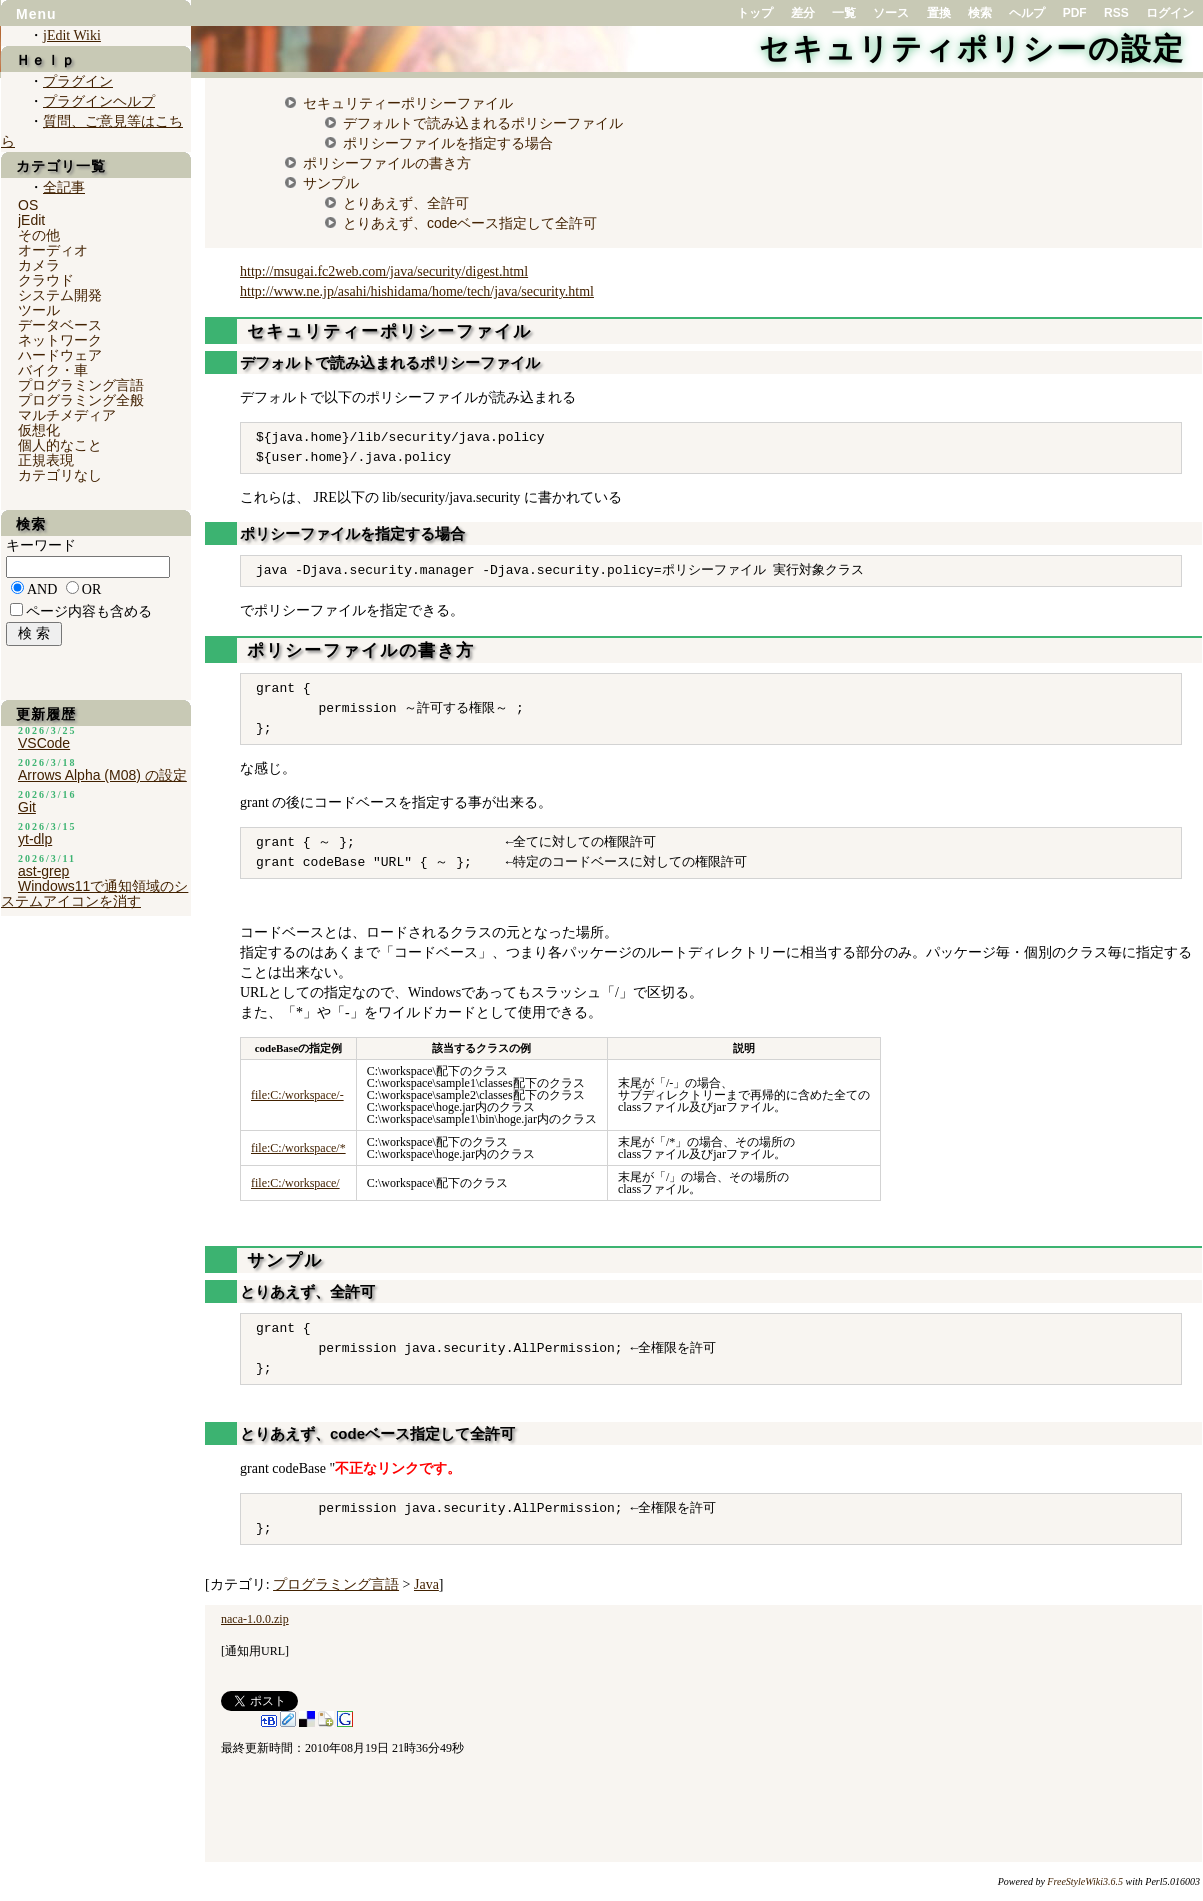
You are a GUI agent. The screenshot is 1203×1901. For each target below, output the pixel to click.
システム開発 (60, 295)
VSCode (44, 743)
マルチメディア (67, 415)
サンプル (331, 183)
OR (91, 589)
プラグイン (78, 81)
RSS (1116, 13)
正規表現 (46, 460)
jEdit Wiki (72, 35)
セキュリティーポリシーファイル (408, 103)
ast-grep (43, 871)
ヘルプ (1027, 13)
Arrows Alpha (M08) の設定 (102, 775)
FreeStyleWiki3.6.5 (1085, 1881)
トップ (755, 13)
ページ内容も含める (89, 611)
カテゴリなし (60, 475)
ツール (39, 310)
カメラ (39, 265)
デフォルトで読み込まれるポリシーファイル (483, 123)
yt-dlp (35, 839)
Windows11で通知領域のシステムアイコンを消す (94, 893)
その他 (39, 235)
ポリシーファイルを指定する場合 (448, 143)
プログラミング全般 (81, 400)
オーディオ (53, 250)
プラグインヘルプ (99, 101)
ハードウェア (60, 355)
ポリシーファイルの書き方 (387, 163)
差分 (803, 13)
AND (42, 589)
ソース (891, 13)
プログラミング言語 (336, 1584)
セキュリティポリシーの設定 (972, 48)
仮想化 (39, 430)
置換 (939, 13)
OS (28, 205)
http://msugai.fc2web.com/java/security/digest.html (384, 271)
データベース (60, 325)
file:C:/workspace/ (295, 1183)
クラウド (46, 280)
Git (27, 807)
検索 (980, 13)
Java (426, 1584)
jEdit (31, 220)
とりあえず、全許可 (406, 203)
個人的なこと (60, 445)
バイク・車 (53, 370)
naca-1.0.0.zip (255, 1619)
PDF (1075, 13)
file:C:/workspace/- (297, 1095)
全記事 (64, 187)
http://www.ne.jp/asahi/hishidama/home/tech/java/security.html (417, 291)
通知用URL (255, 1651)
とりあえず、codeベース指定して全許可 (470, 223)
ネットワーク (60, 340)
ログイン (1170, 13)
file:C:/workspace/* (298, 1148)
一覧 (844, 13)
